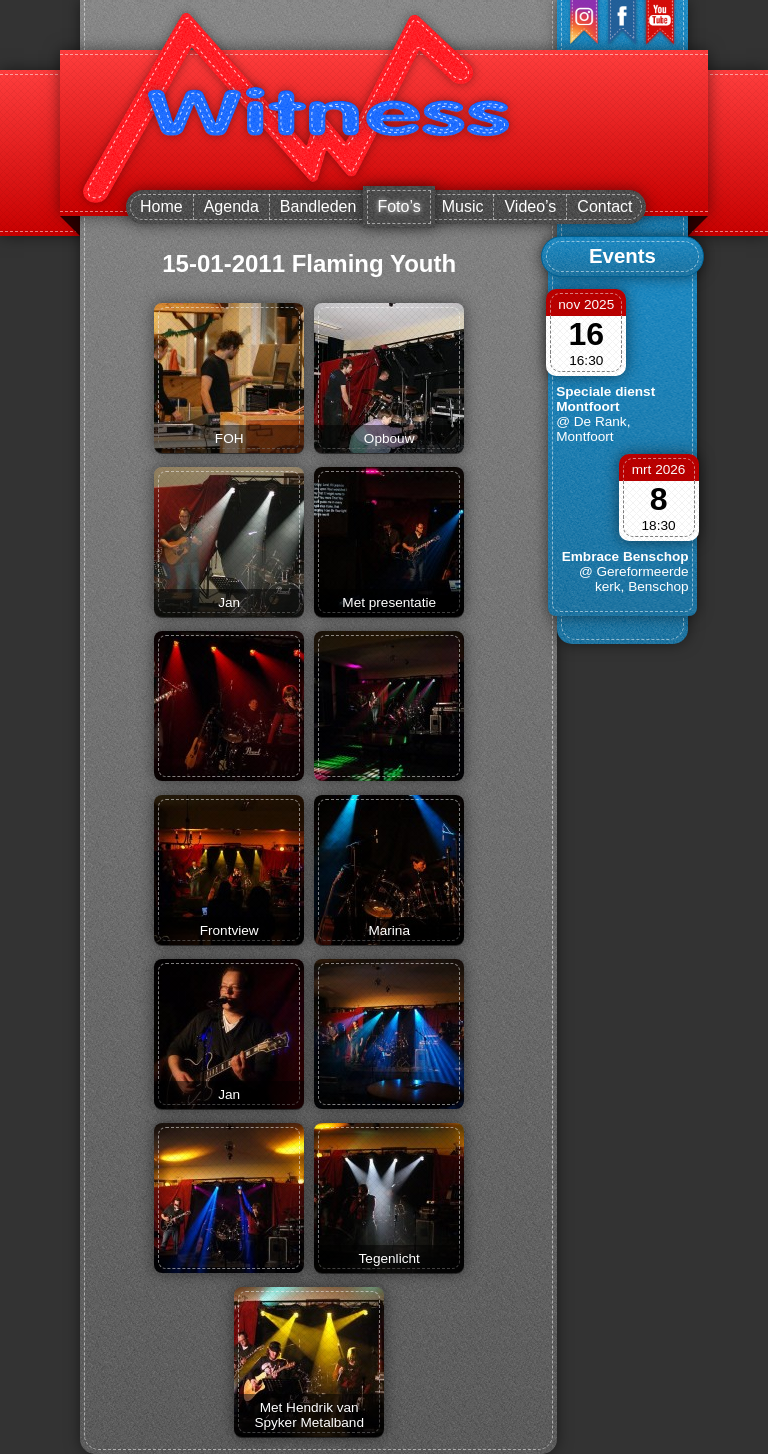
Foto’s (398, 206)
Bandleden (318, 206)
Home (161, 206)
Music (463, 206)
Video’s (530, 206)
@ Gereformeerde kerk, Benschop (634, 579)
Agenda (231, 206)
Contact (604, 206)
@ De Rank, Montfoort (593, 429)
